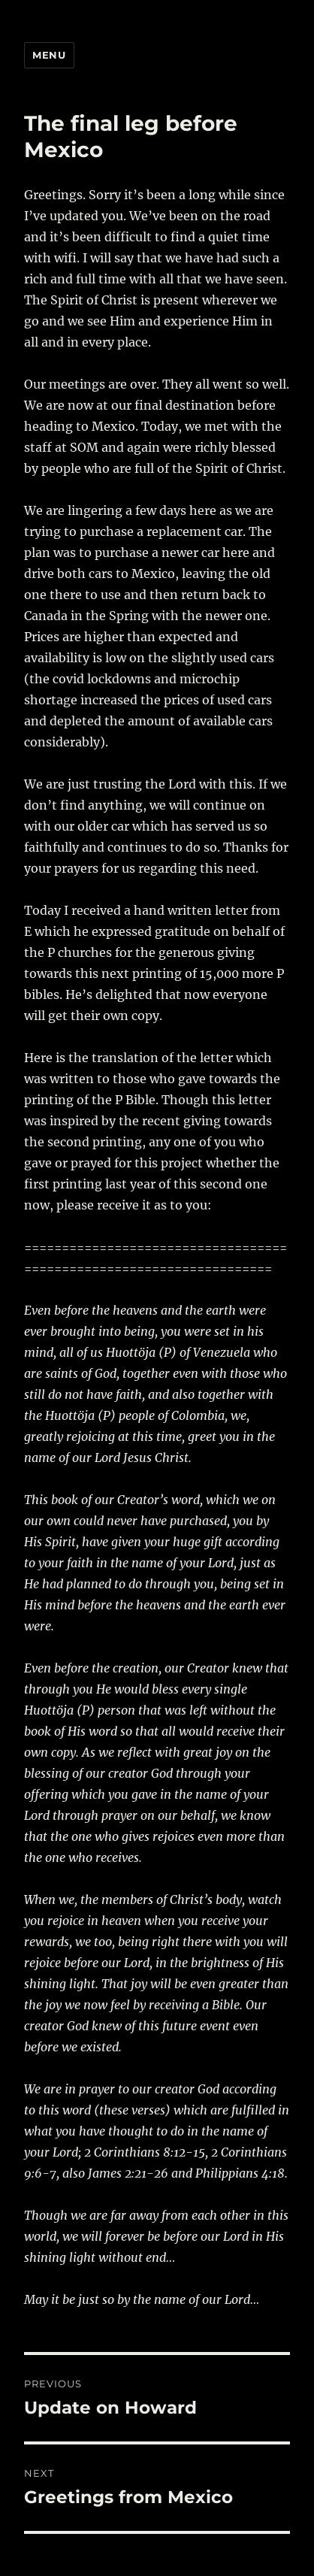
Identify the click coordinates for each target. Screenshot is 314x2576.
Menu (48, 55)
